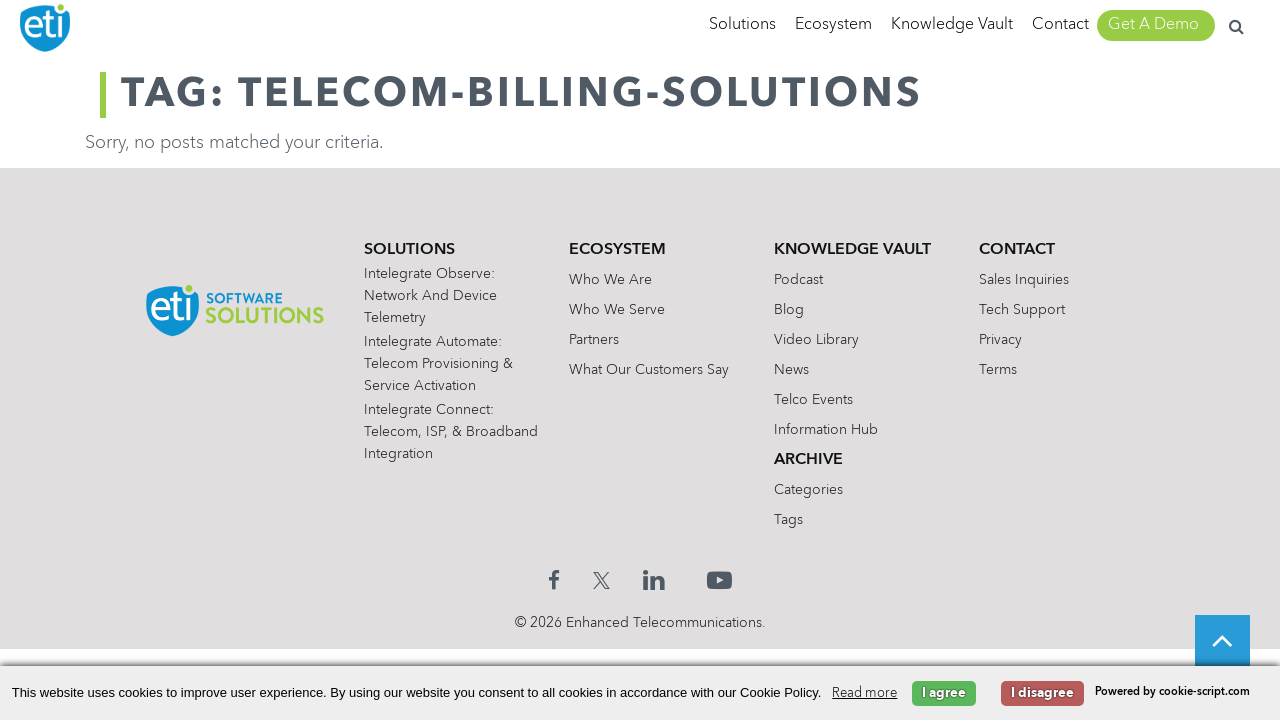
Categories (811, 490)
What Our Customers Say (652, 370)
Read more (864, 693)
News (794, 370)
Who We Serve (620, 310)
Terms (1001, 370)
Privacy (1003, 340)
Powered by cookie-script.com (1172, 692)
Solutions (742, 25)
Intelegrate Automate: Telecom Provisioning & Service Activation (442, 364)
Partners (597, 340)
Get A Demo (1153, 25)
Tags (791, 520)
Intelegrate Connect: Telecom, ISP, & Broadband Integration (440, 432)
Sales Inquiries (1027, 280)
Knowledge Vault (952, 25)
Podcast (801, 280)
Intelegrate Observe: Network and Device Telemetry (434, 296)
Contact (1060, 25)
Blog (792, 310)
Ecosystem (833, 25)
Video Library (819, 340)
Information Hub (829, 430)
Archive (811, 460)
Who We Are (613, 280)
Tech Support (1025, 310)
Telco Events (816, 400)
